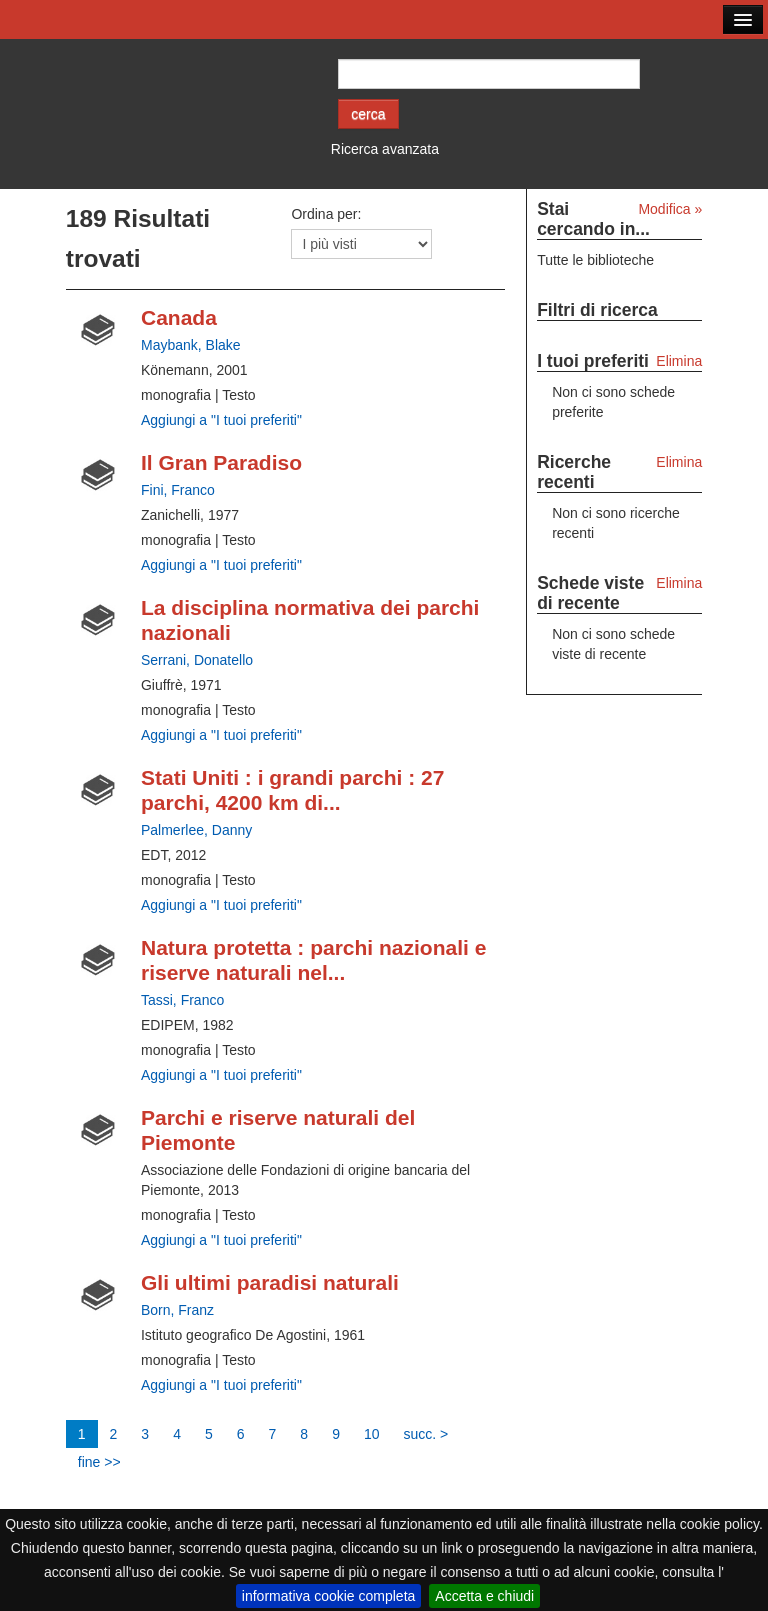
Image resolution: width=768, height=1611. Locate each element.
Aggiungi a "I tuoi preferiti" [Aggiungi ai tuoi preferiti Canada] (221, 420)
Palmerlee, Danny (196, 830)
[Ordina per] (361, 244)
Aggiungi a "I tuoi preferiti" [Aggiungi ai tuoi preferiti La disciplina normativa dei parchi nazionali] (221, 735)
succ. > (426, 1434)
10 (372, 1434)
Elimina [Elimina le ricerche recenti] (679, 462)
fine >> (99, 1462)
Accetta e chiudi (484, 1596)
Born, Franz (177, 1310)
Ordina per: (326, 214)
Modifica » (670, 209)
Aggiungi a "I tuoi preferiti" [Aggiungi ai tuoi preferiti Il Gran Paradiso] (221, 565)
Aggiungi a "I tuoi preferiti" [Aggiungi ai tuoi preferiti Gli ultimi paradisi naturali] (221, 1385)
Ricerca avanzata (385, 149)
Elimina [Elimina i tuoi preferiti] (679, 361)
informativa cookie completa (329, 1596)
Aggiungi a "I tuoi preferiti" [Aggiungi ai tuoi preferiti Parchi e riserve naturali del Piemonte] (221, 1240)
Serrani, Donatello (197, 660)
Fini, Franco (178, 490)
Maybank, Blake (191, 345)
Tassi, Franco (182, 1000)
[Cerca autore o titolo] (489, 74)
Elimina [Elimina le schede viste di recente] (679, 583)
